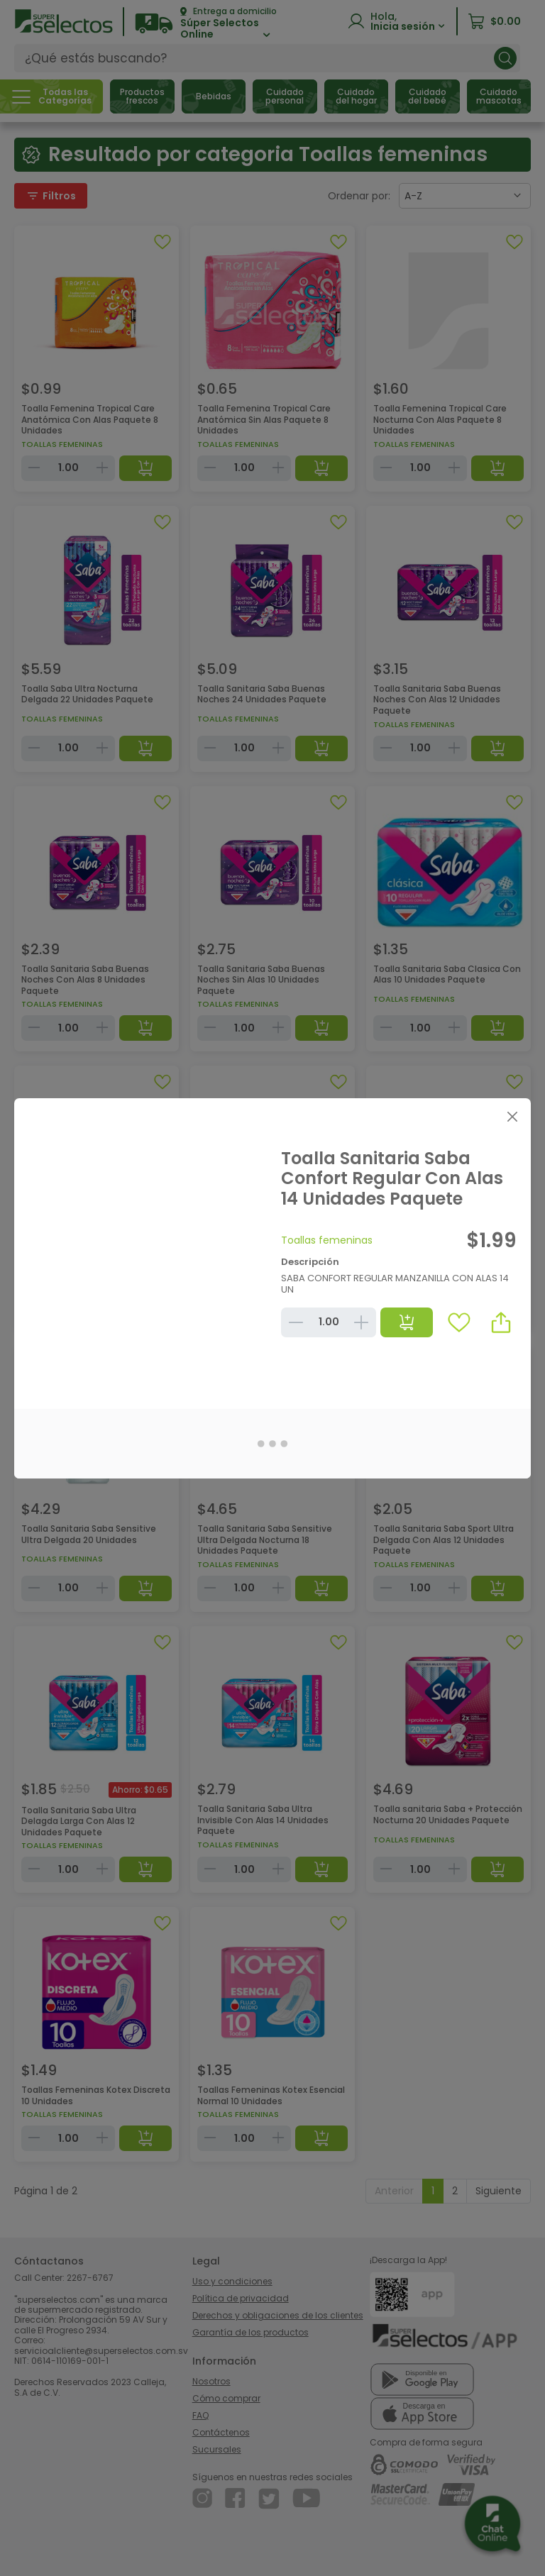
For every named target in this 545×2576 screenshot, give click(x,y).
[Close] (512, 1117)
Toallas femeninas (327, 1240)
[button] (501, 1322)
